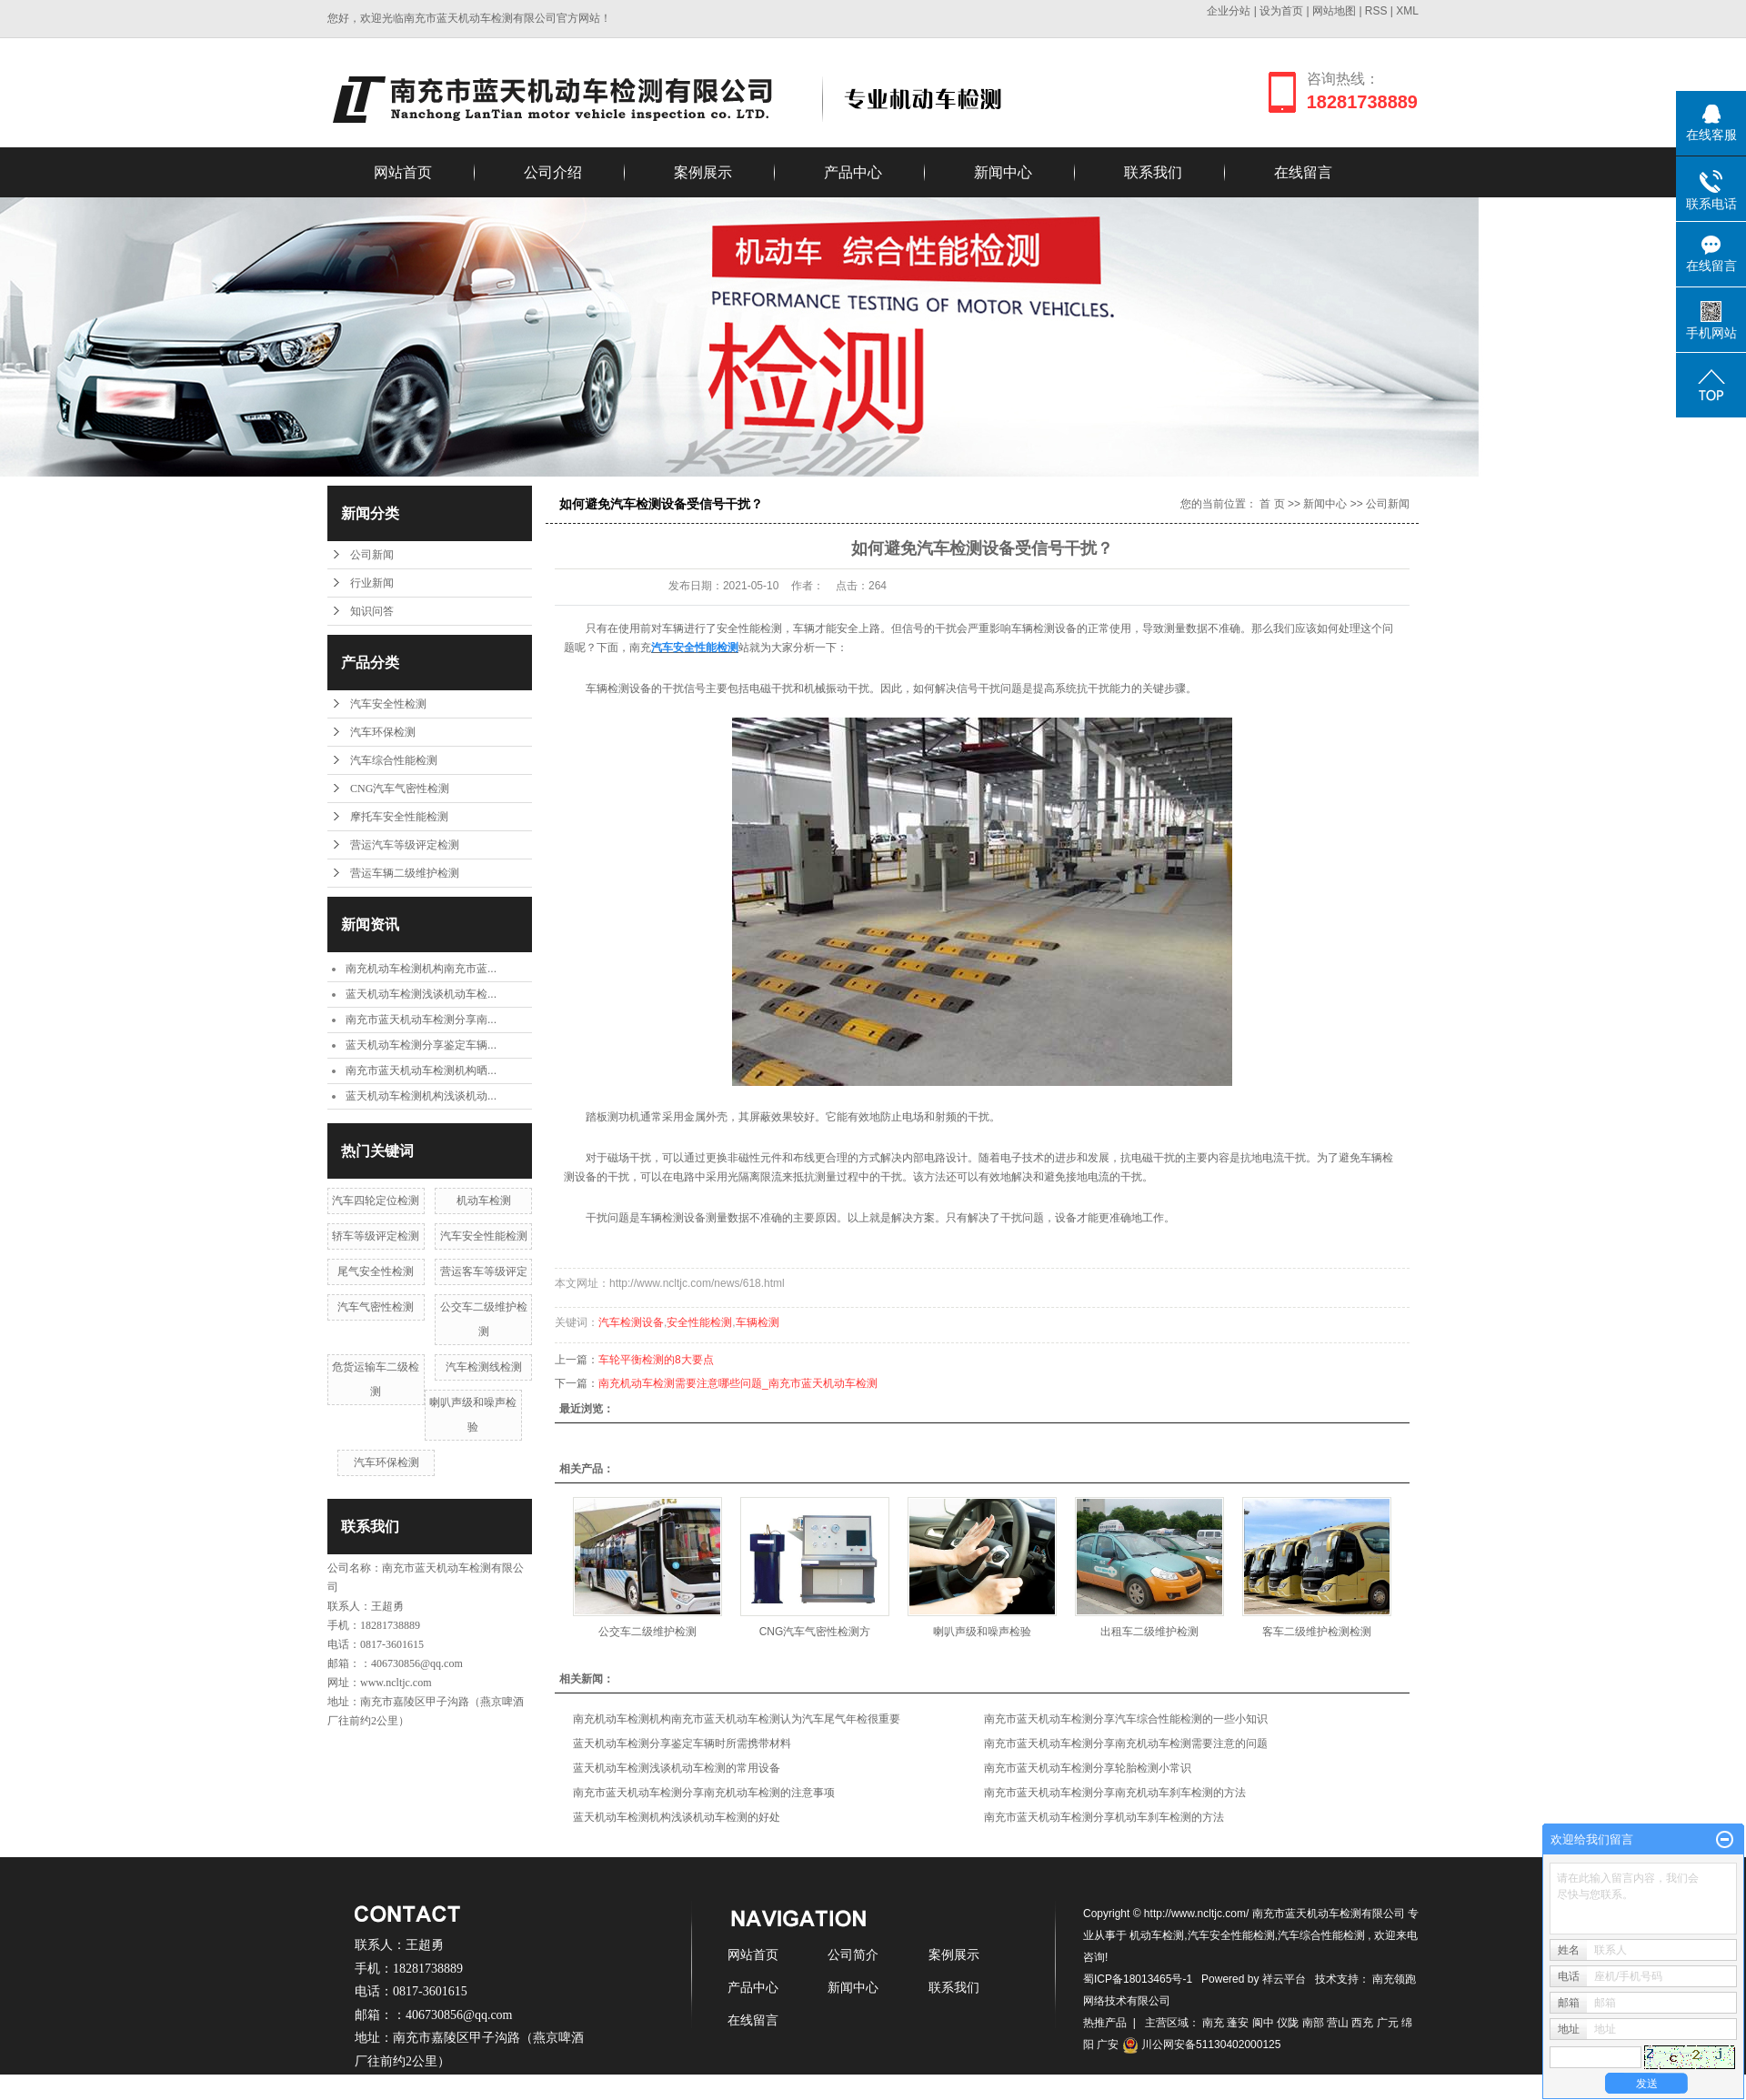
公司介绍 (553, 172)
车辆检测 (757, 1322)
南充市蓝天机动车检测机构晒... (421, 1070)
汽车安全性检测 (388, 704)
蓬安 (1238, 2022)
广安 (1108, 2044)
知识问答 (372, 611)
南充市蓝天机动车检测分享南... (421, 1019)
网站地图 (1335, 11)
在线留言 (1303, 172)
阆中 (1263, 2022)
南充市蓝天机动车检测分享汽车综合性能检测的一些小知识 (1126, 1719)
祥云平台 (1284, 1979)
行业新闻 (372, 583)
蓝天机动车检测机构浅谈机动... (421, 1096)
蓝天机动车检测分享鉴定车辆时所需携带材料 (682, 1743)
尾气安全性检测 (375, 1271)
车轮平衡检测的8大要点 (656, 1359)
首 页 (1271, 503)
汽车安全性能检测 (483, 1236)
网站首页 (403, 172)
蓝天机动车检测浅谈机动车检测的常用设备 (676, 1768)
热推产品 (1105, 2022)
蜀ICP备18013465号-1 (1137, 1979)
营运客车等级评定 (483, 1271)
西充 (1362, 2022)
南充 (1213, 2022)
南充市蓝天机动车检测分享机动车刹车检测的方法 (1104, 1817)
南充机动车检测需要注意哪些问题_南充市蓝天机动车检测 (738, 1383)
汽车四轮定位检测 (375, 1200)
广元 (1388, 2022)
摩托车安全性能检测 (399, 816)
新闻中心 (1003, 172)
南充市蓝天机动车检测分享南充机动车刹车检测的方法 (1115, 1792)
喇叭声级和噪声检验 (982, 1631)
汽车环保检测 (383, 732)
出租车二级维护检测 (1149, 1631)
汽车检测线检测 (484, 1367)
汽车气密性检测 (375, 1307)
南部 (1313, 2022)
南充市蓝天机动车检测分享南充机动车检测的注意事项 (704, 1792)
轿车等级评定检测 (375, 1236)
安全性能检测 (699, 1322)
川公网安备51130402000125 (1201, 2044)
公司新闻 (372, 554)
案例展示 (703, 172)
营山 (1338, 2022)
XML (1407, 11)
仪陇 (1288, 2022)
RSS (1376, 11)
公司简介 (853, 1954)
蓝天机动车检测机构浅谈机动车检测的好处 (676, 1817)
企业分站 (1228, 11)
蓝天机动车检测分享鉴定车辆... (421, 1045)
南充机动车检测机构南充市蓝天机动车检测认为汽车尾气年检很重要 (736, 1719)
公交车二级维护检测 (647, 1631)
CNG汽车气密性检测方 (815, 1631)
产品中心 (853, 172)
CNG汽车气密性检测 (399, 788)
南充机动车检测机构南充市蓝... (421, 968)
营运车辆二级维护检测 (404, 873)
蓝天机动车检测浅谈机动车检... (421, 994)
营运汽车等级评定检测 (404, 845)
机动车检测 (484, 1200)
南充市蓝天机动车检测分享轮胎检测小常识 (1087, 1768)
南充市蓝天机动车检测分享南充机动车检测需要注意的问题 (1126, 1743)
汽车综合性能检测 (393, 760)
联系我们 (1153, 172)
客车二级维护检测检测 (1316, 1631)
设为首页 (1281, 11)
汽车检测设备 (631, 1322)
